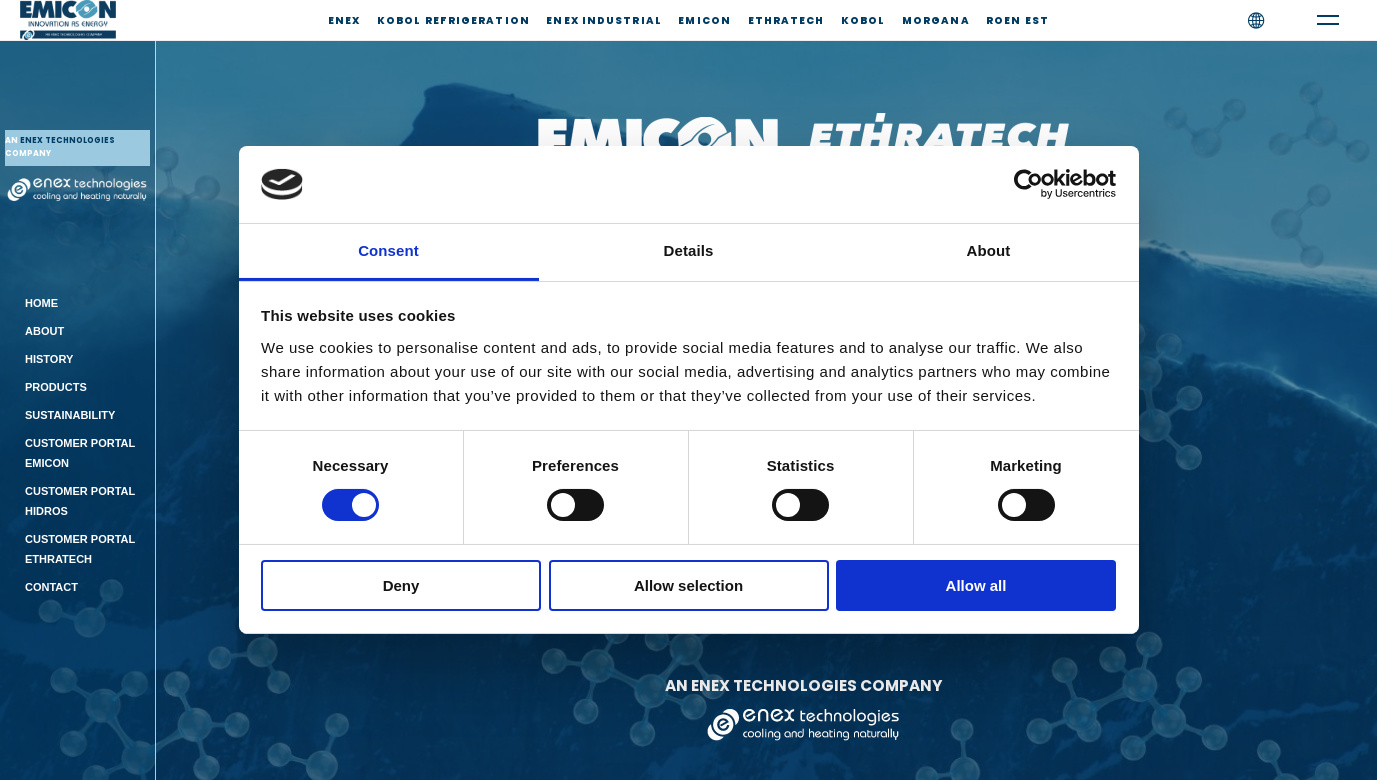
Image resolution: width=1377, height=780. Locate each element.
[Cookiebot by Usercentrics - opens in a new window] (1028, 184)
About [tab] (989, 250)
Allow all (976, 585)
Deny (401, 585)
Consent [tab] (388, 250)
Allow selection (688, 585)
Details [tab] (689, 250)
